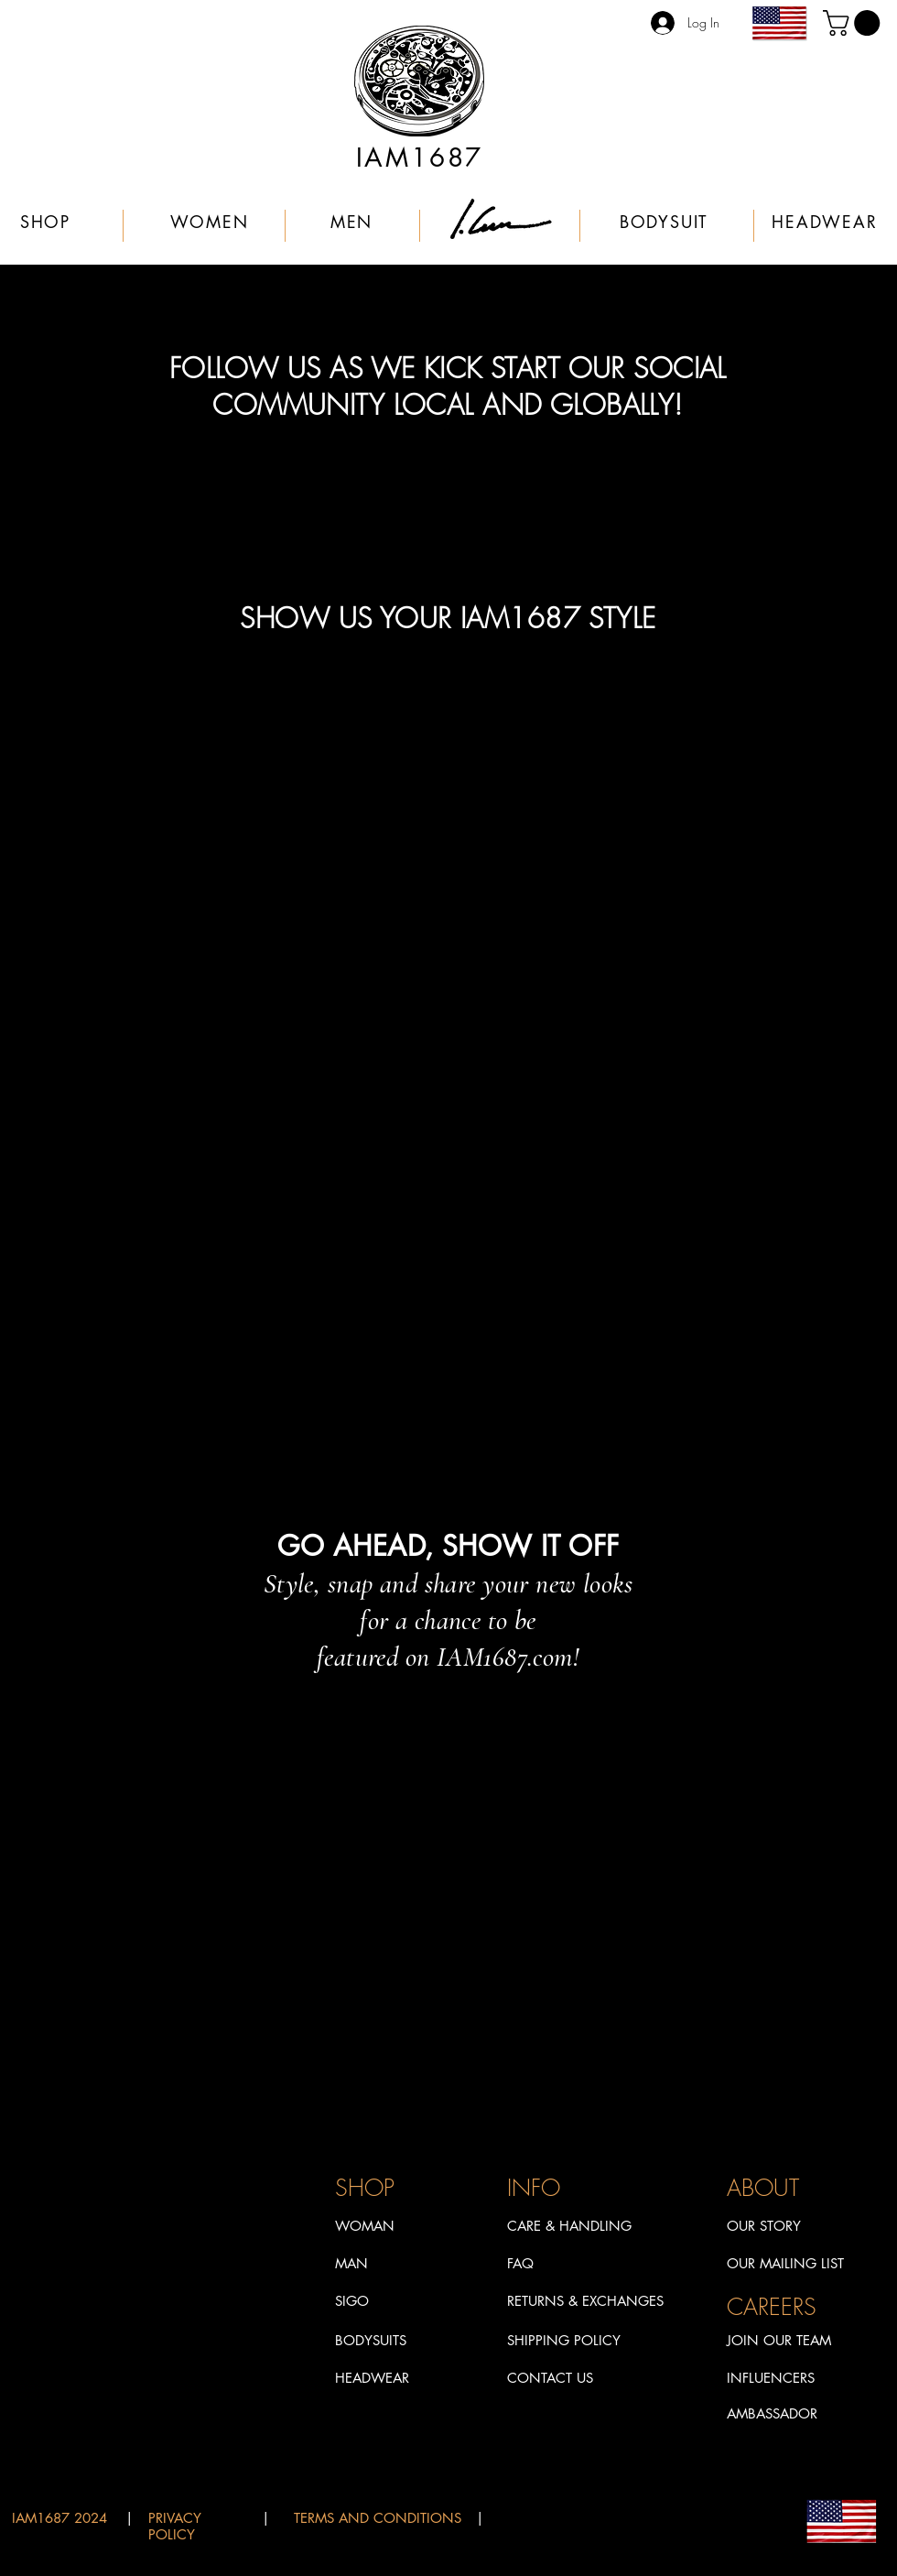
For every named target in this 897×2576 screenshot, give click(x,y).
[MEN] (353, 221)
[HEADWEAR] (826, 221)
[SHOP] (47, 221)
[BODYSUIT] (665, 221)
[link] (854, 23)
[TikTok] (438, 1709)
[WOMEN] (211, 221)
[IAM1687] (421, 157)
